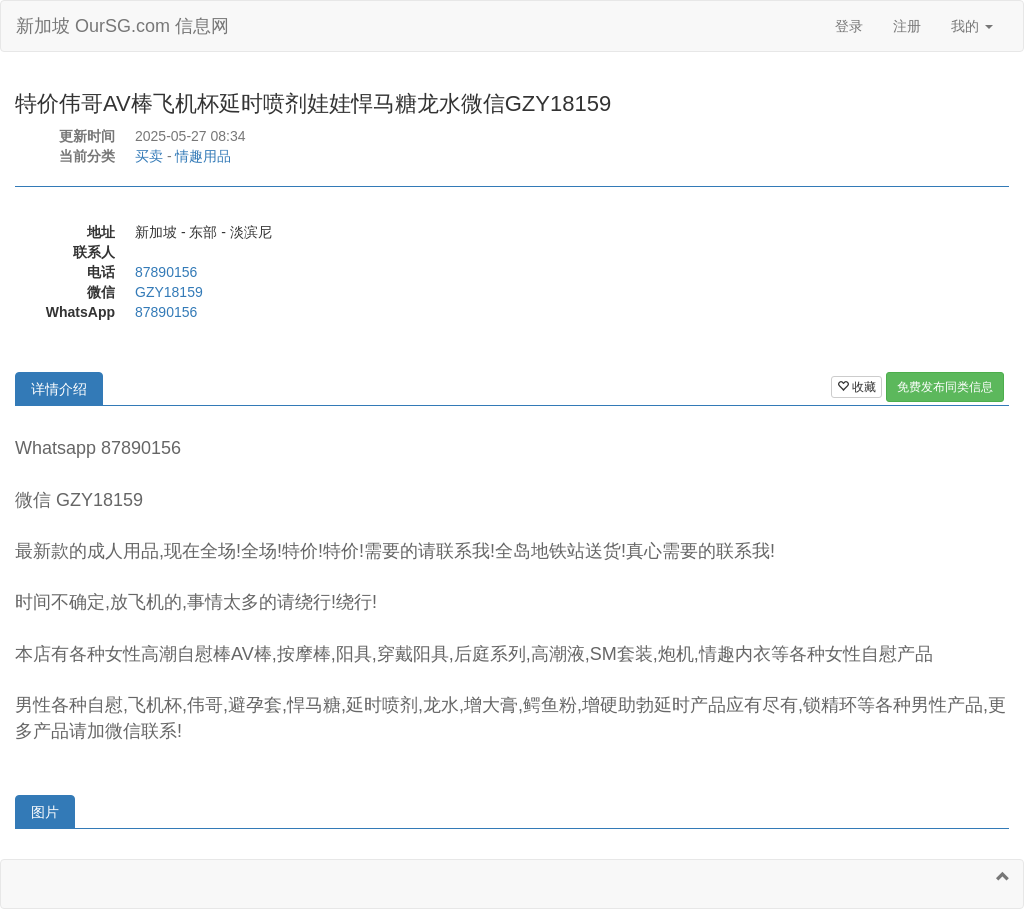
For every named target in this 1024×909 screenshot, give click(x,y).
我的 (972, 26)
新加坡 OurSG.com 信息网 (122, 26)
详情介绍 (59, 389)
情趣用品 (203, 156)
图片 (45, 812)
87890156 (166, 272)
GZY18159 (169, 292)
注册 (907, 26)
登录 (849, 26)
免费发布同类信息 (945, 387)
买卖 (149, 156)
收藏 (856, 387)
